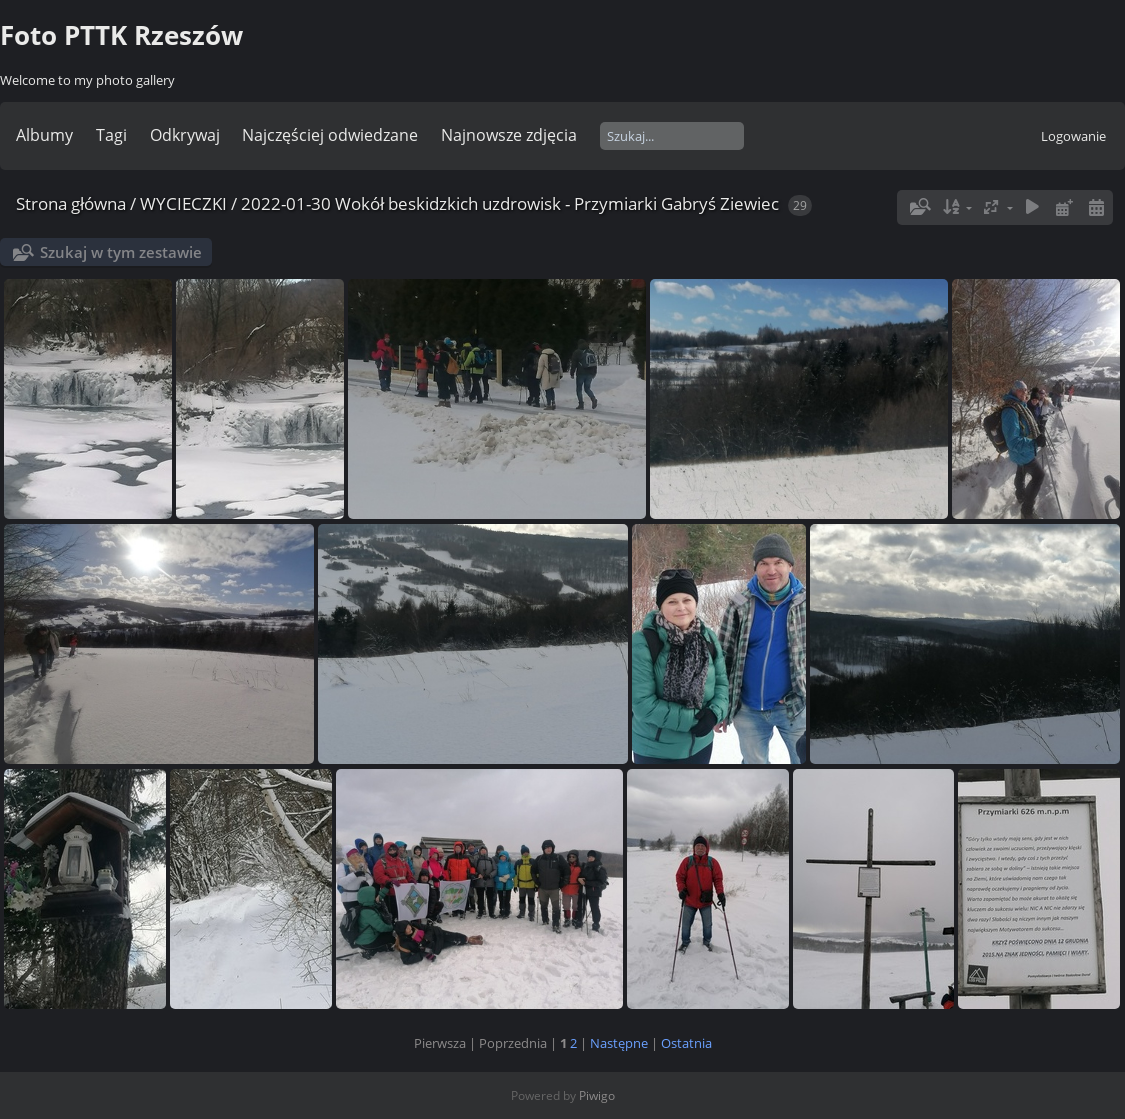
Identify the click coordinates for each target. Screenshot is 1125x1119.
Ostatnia (686, 1043)
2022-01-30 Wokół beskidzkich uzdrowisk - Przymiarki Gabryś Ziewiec (510, 203)
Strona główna (71, 203)
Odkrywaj (185, 135)
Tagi (111, 135)
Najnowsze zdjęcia (509, 135)
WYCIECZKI (183, 203)
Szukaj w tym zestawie (121, 252)
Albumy (44, 135)
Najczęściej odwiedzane (330, 135)
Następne (619, 1043)
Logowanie (1073, 136)
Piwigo (597, 1095)
